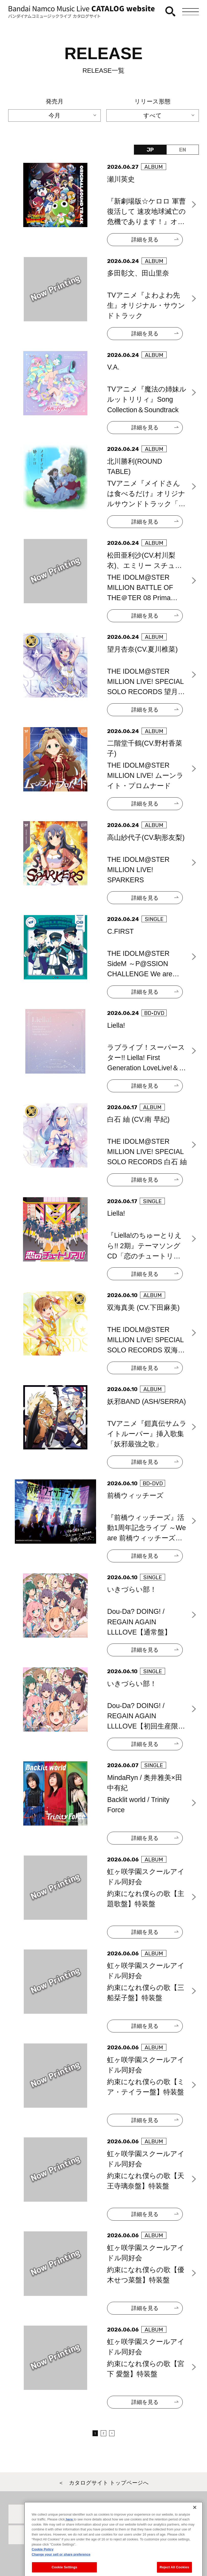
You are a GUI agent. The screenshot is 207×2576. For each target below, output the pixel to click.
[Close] (194, 2533)
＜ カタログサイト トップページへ (103, 2483)
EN (182, 149)
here (69, 2545)
